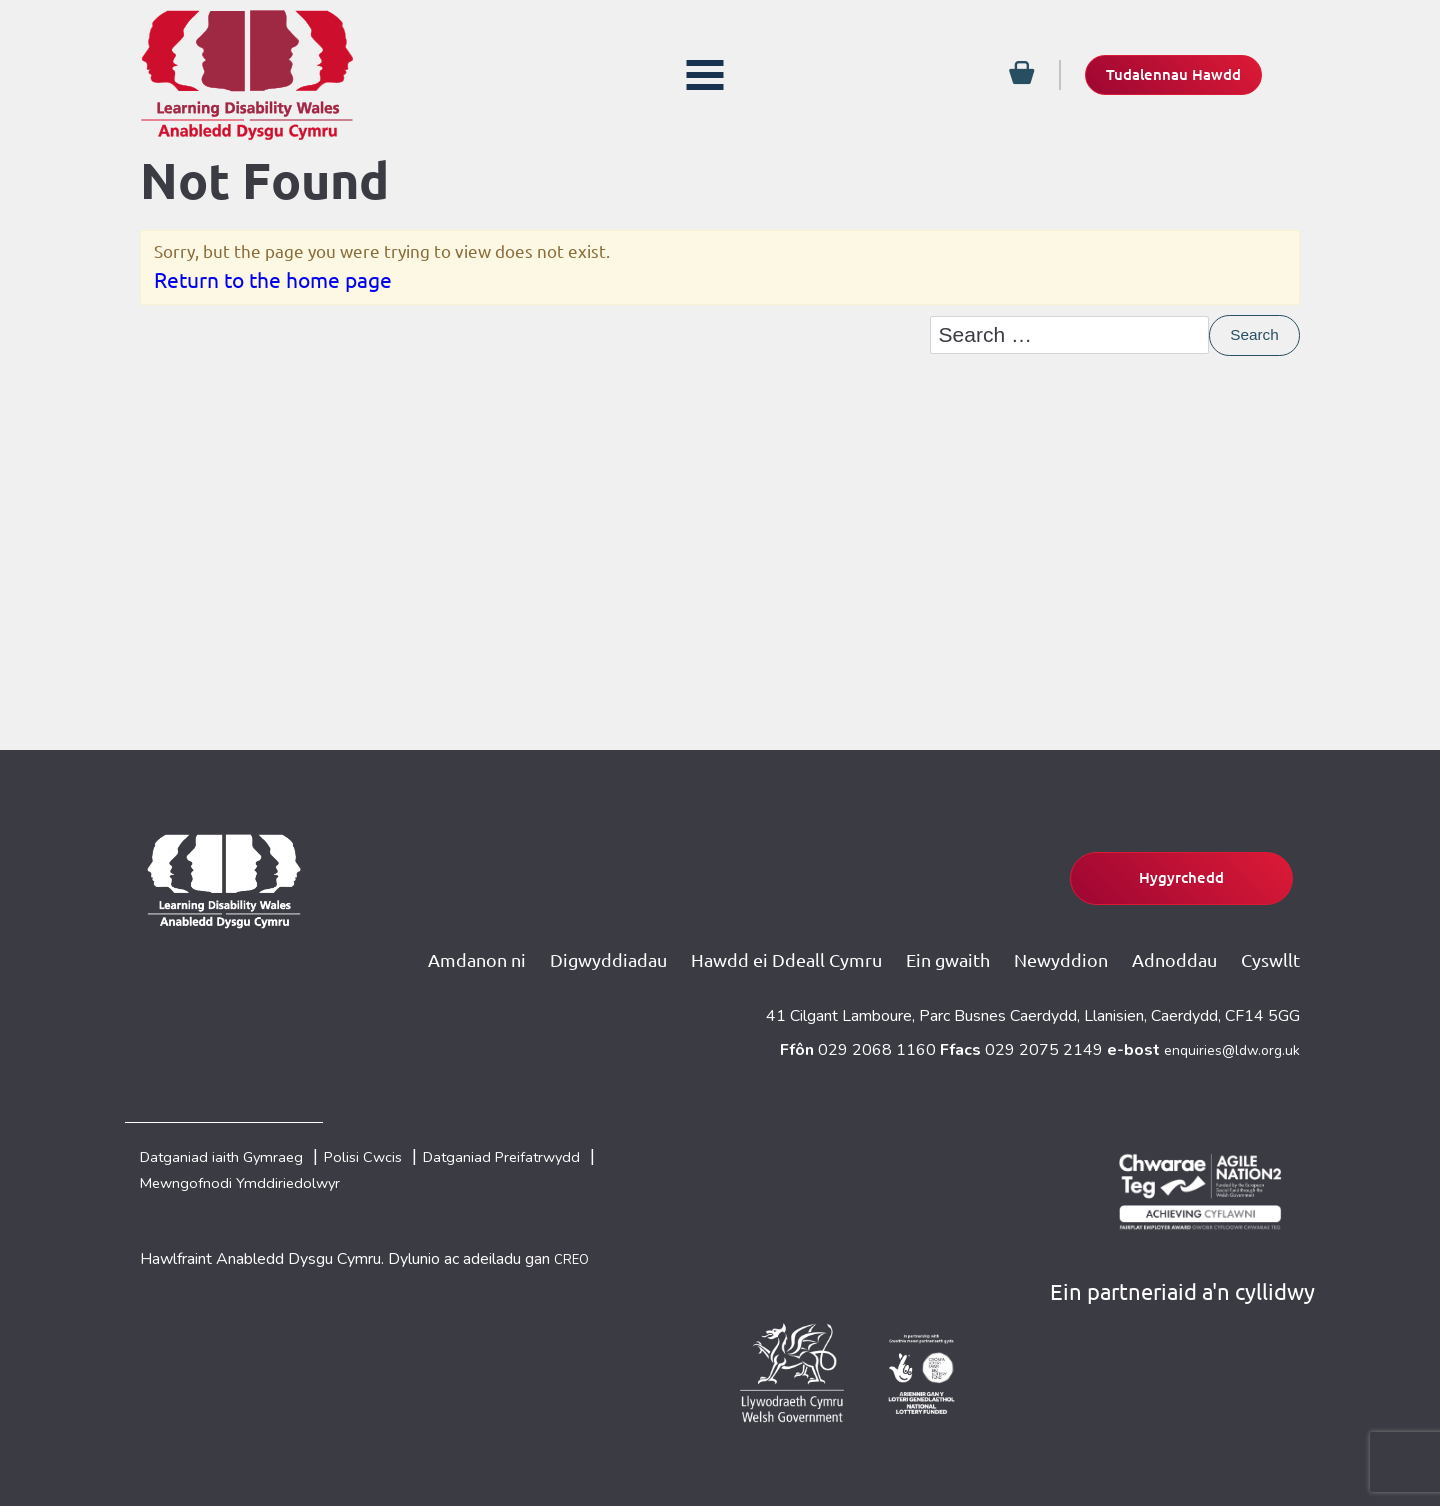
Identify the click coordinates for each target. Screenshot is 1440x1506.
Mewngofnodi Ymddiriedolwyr (264, 1176)
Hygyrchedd (1142, 861)
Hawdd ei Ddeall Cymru (782, 941)
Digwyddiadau (603, 941)
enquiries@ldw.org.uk (1226, 1033)
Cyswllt (1270, 941)
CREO (575, 1256)
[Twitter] (24, 164)
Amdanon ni (471, 941)
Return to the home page (273, 287)
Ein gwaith (945, 941)
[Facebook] (24, 124)
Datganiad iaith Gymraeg (240, 1144)
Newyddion (1059, 941)
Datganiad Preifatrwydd (579, 1144)
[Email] (24, 204)
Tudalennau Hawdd (1150, 74)
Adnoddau (1173, 941)
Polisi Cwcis (411, 1144)
